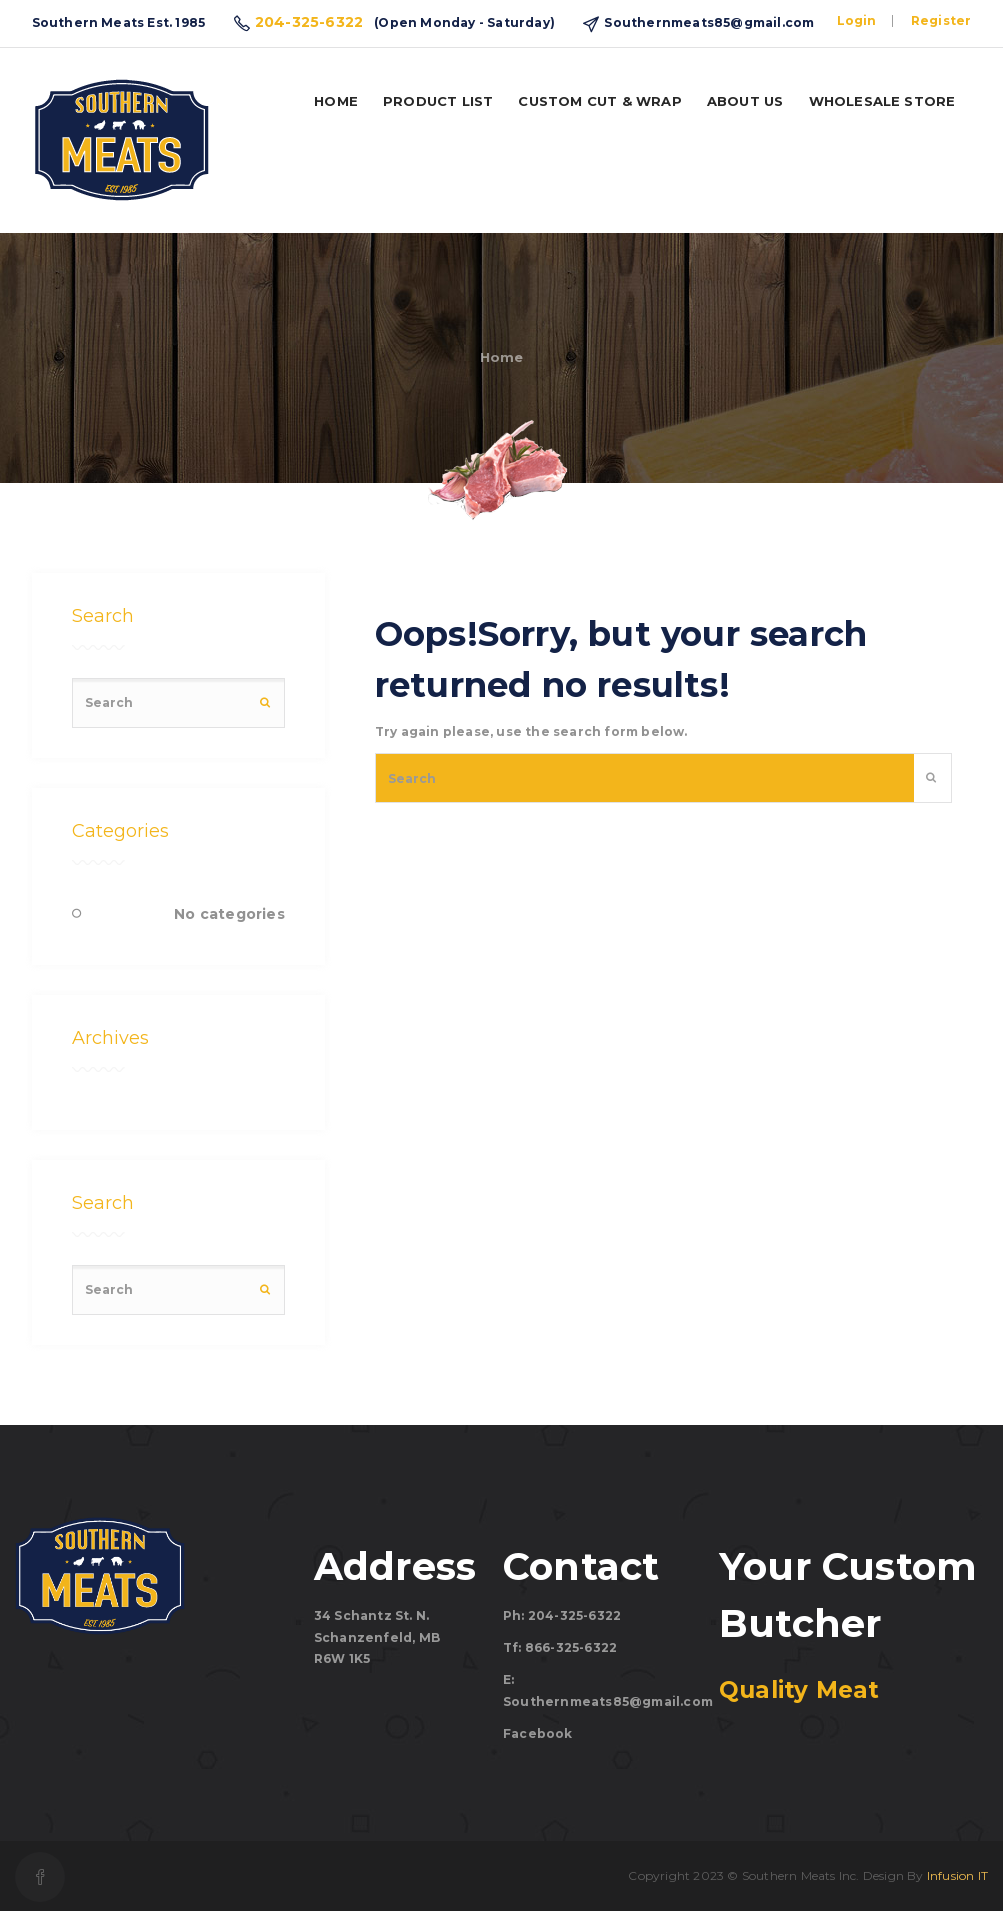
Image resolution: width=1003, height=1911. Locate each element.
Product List (438, 101)
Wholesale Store (882, 101)
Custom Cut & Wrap (599, 101)
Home (336, 101)
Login (857, 20)
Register (941, 20)
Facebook (538, 1733)
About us (745, 101)
